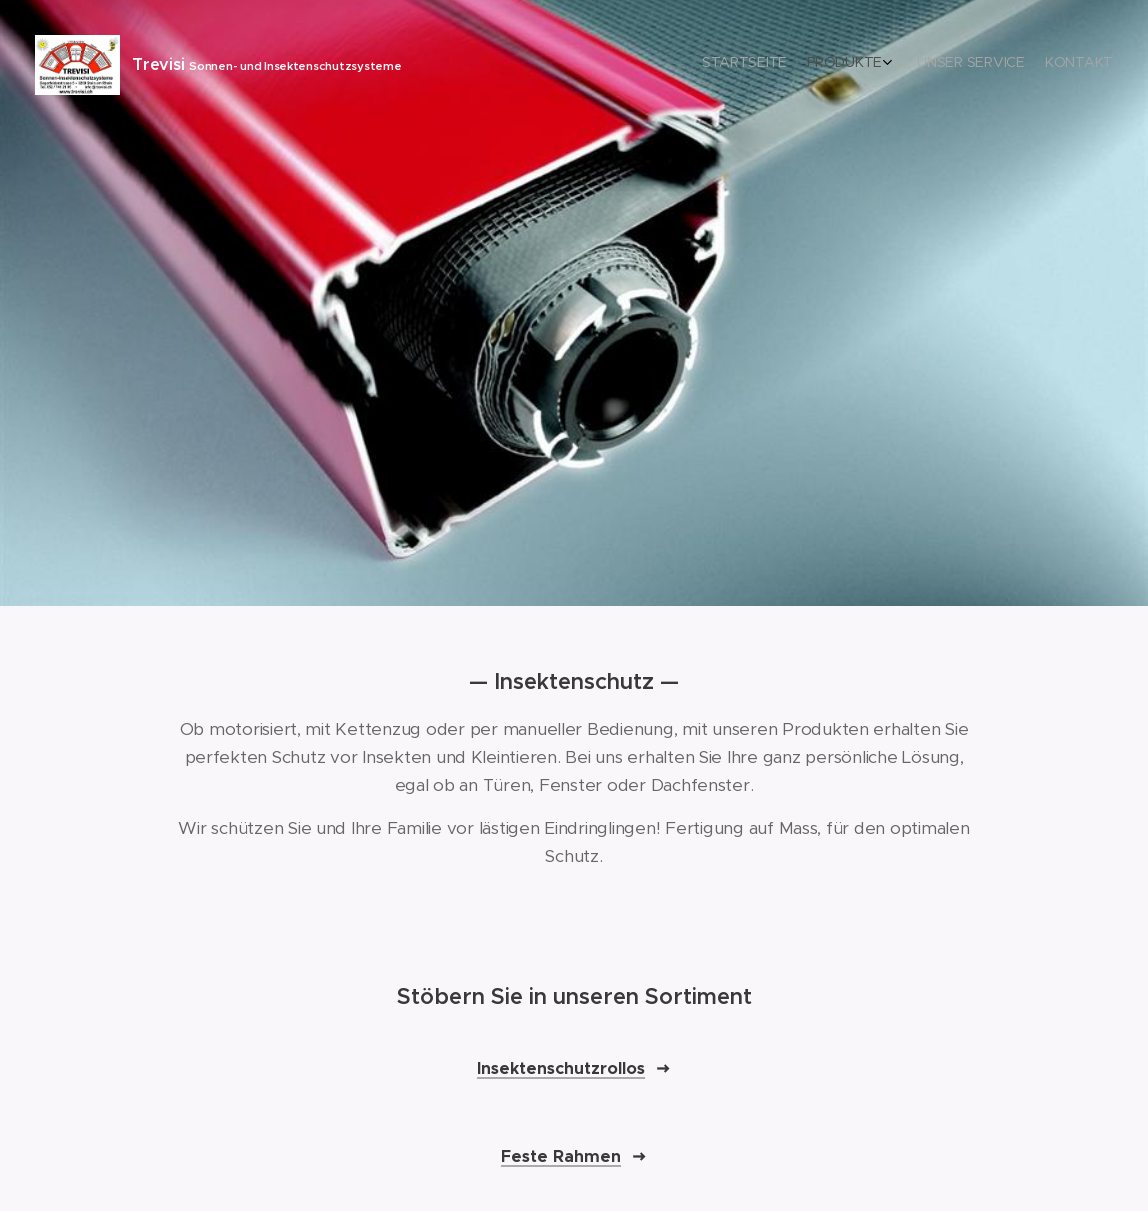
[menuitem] (1040, 65)
